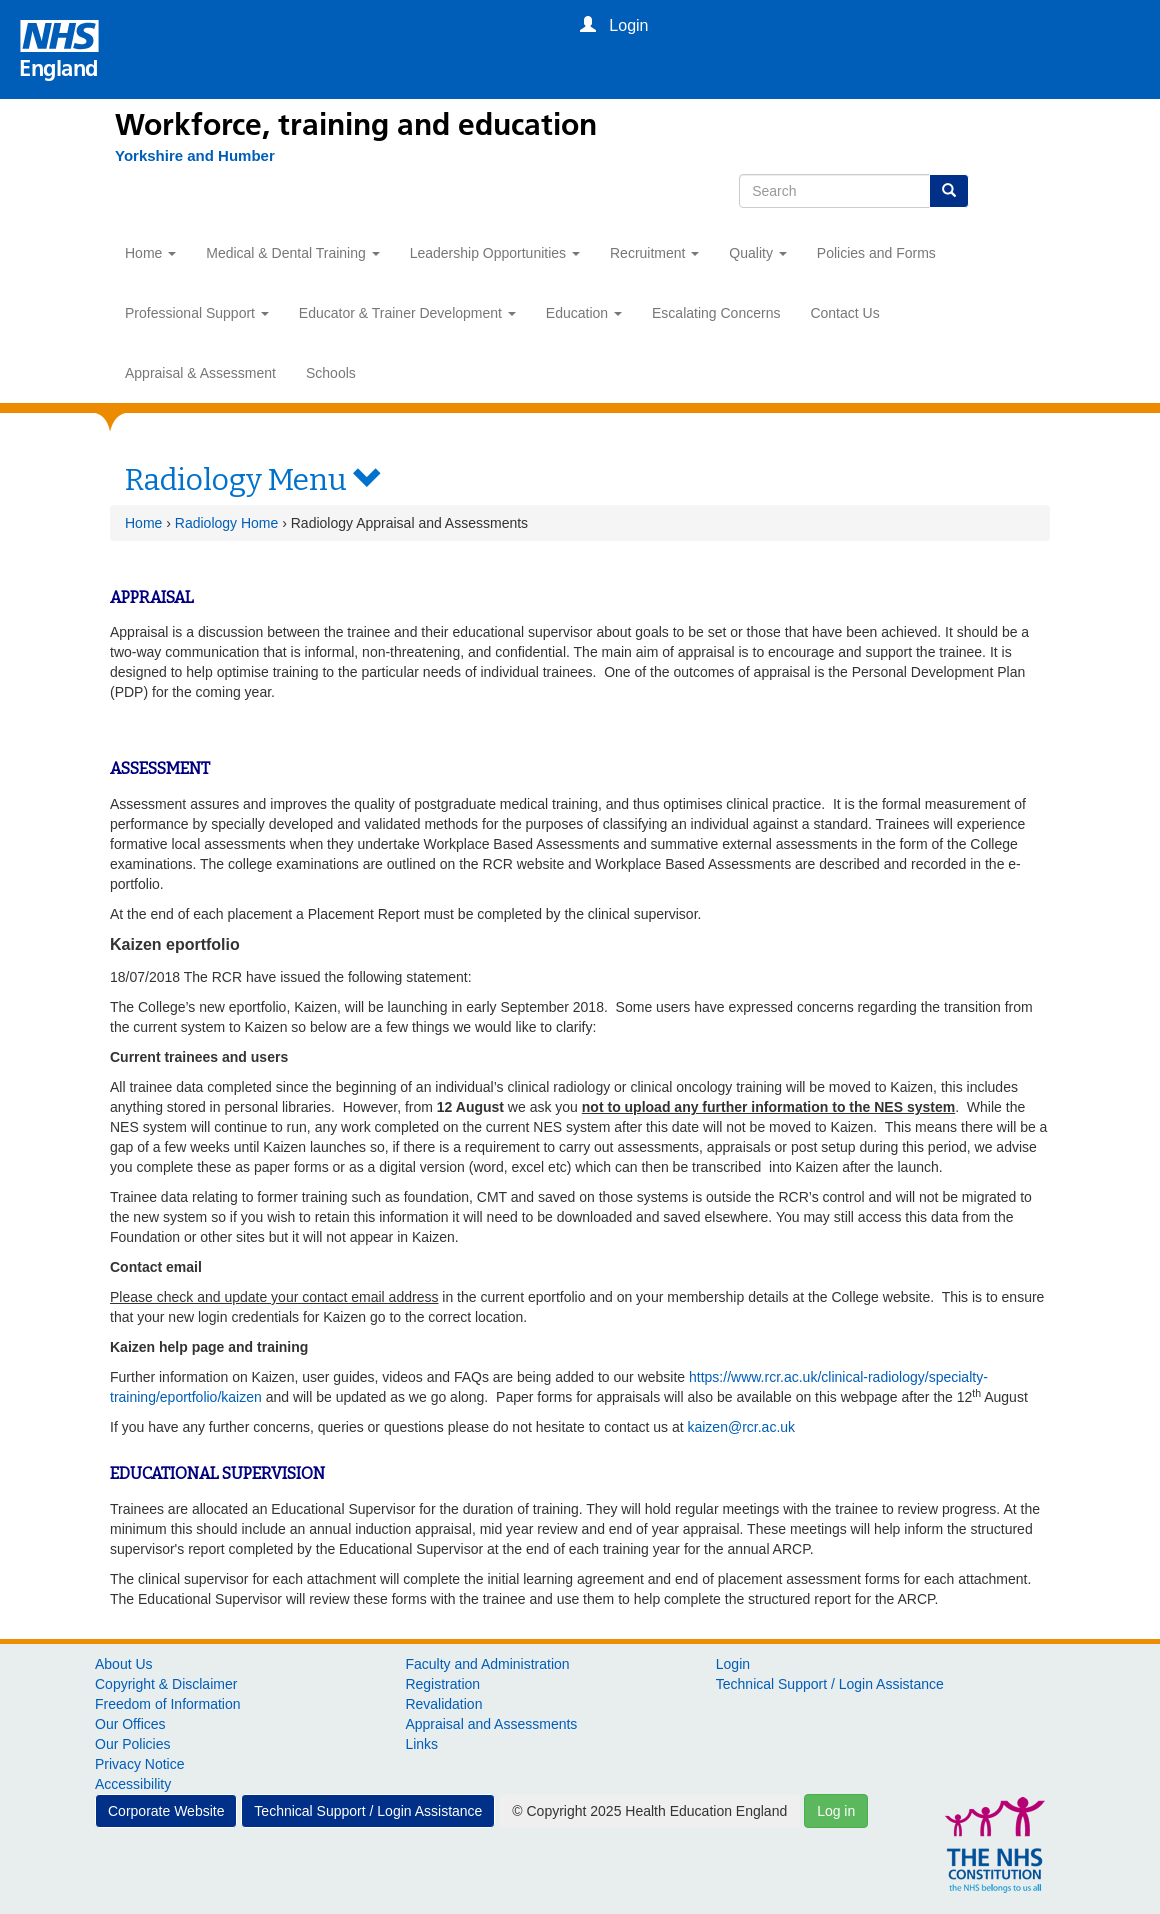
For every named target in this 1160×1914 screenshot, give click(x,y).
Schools (331, 373)
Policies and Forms (876, 253)
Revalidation (443, 1704)
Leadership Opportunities (495, 253)
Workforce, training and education (356, 125)
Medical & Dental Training (292, 253)
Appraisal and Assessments (491, 1724)
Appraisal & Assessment (200, 373)
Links (421, 1744)
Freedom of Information (168, 1704)
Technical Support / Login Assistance (830, 1684)
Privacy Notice (139, 1764)
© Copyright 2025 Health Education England (649, 1811)
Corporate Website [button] (166, 1811)
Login (733, 1664)
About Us (124, 1664)
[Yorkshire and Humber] (185, 156)
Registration (442, 1684)
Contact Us (844, 313)
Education (584, 313)
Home (150, 253)
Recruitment (654, 253)
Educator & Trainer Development (407, 313)
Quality (757, 253)
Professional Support (197, 313)
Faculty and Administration (487, 1664)
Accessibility (133, 1784)
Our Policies (132, 1744)
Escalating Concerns (716, 313)
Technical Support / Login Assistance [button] (368, 1811)
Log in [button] (836, 1811)
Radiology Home (227, 523)
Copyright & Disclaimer (166, 1684)
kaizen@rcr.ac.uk (741, 1427)
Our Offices (130, 1724)
